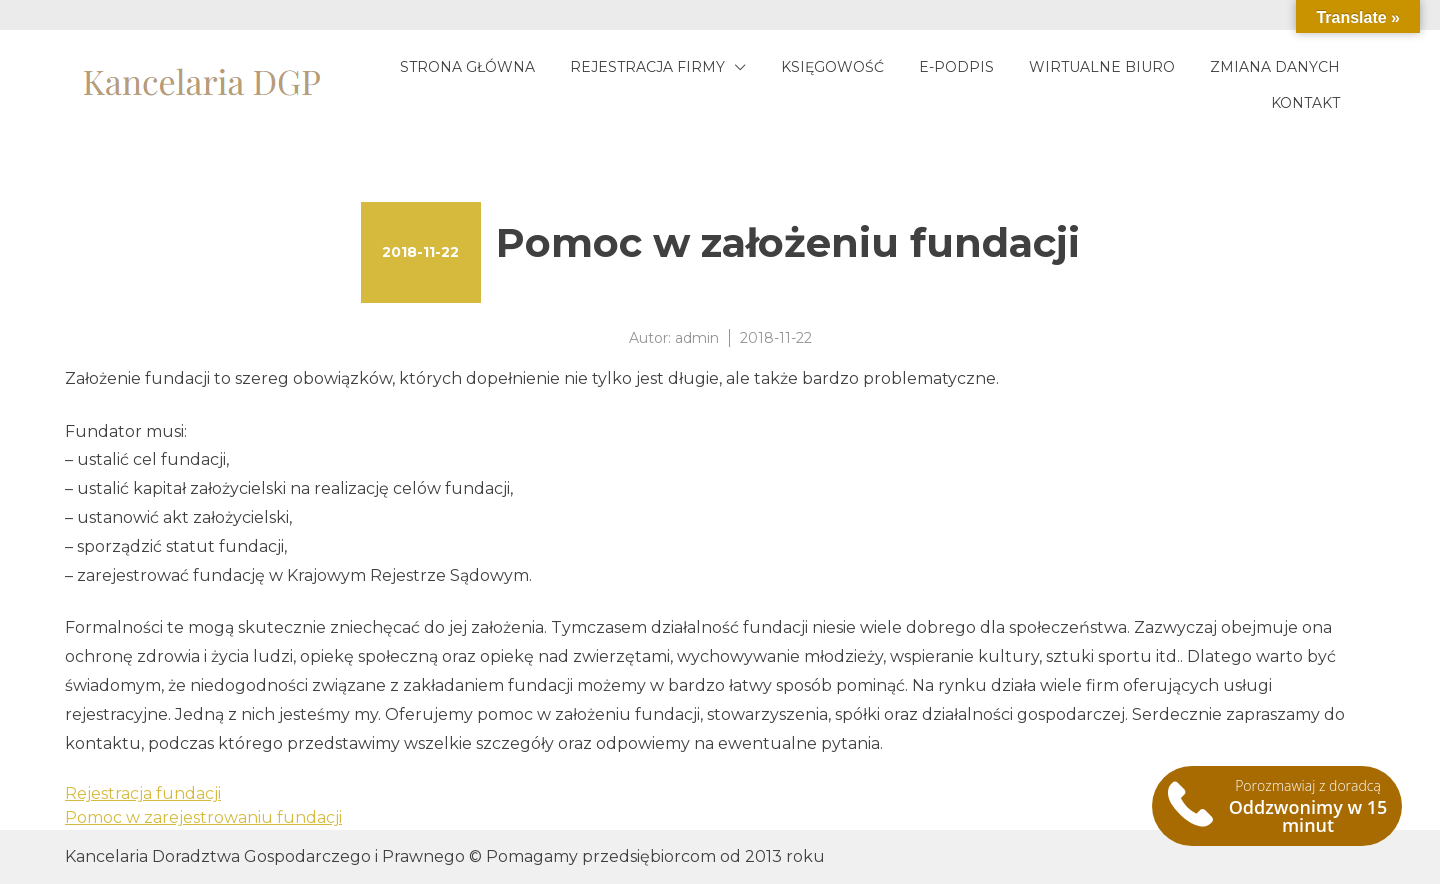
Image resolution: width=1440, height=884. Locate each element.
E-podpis (956, 67)
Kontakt (1305, 103)
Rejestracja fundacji (143, 793)
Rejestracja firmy (647, 67)
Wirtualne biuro (1102, 67)
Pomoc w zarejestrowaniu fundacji (203, 817)
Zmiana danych (1275, 67)
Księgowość (832, 67)
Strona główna (467, 67)
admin (697, 338)
